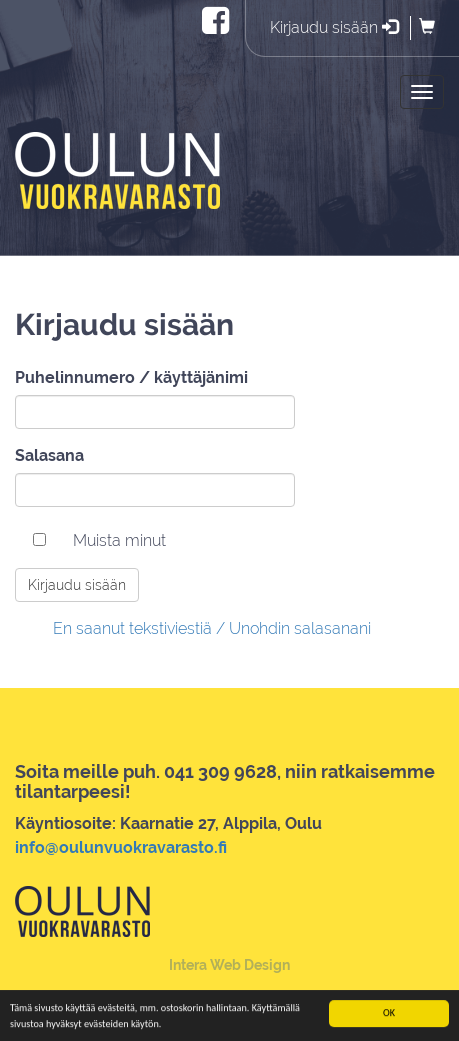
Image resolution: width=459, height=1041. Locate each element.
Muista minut (119, 540)
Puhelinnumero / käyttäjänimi (131, 377)
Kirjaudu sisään (334, 27)
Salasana (49, 455)
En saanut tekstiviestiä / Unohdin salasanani (212, 628)
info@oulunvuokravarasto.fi (121, 847)
